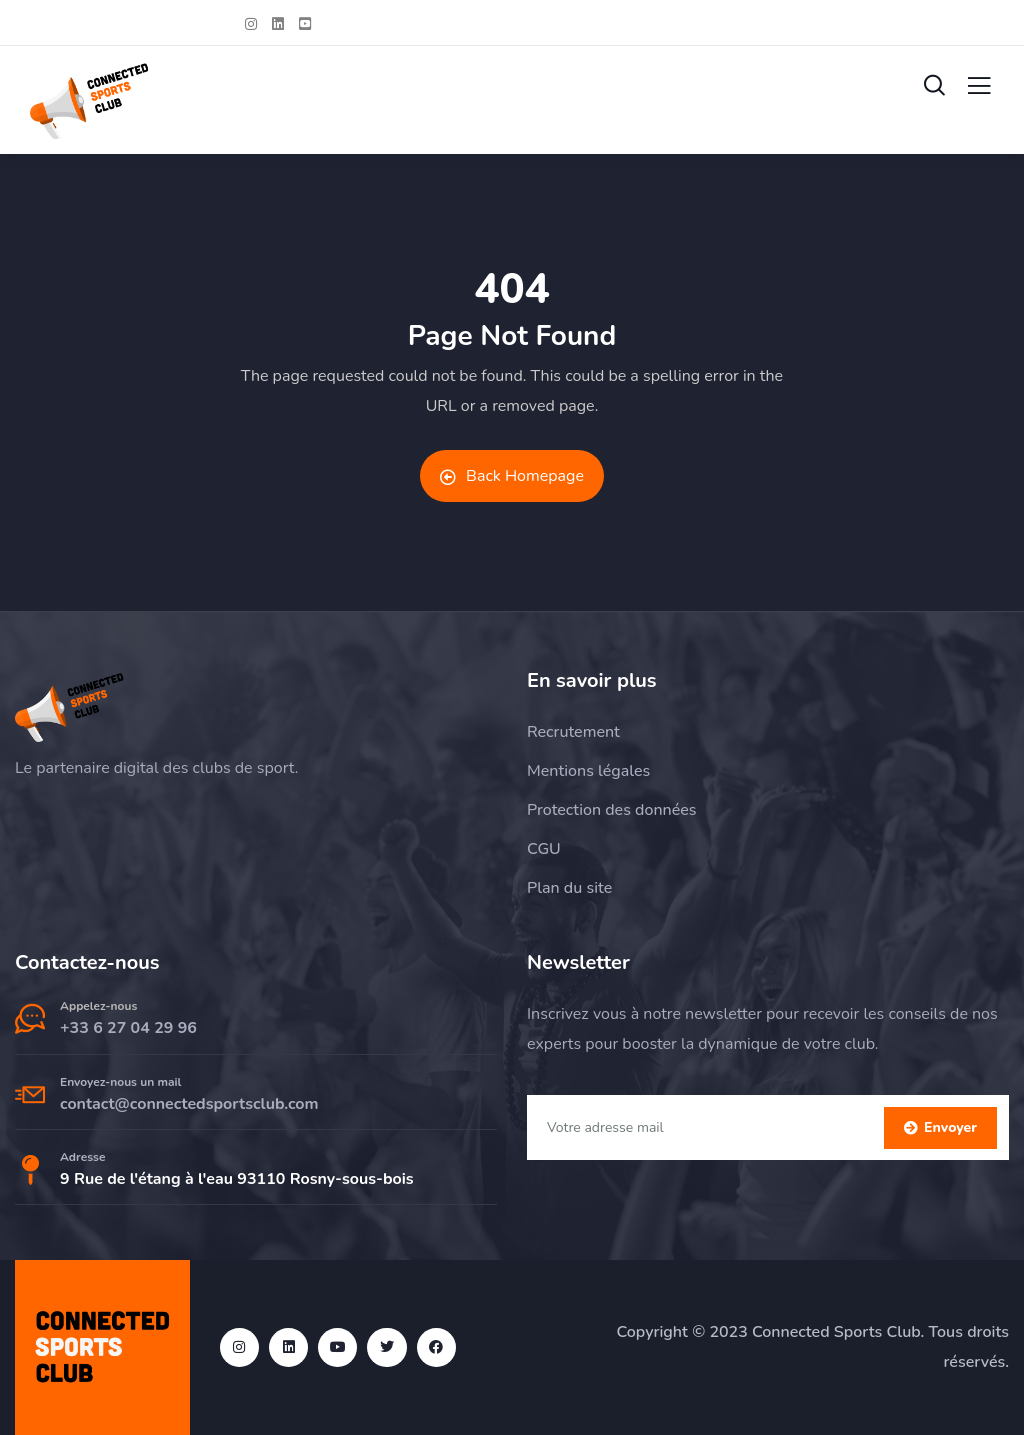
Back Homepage (512, 476)
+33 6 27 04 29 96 (128, 1028)
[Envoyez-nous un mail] (30, 1095)
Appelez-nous (98, 1006)
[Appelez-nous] (30, 1019)
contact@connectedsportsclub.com (189, 1104)
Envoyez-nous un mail (120, 1082)
